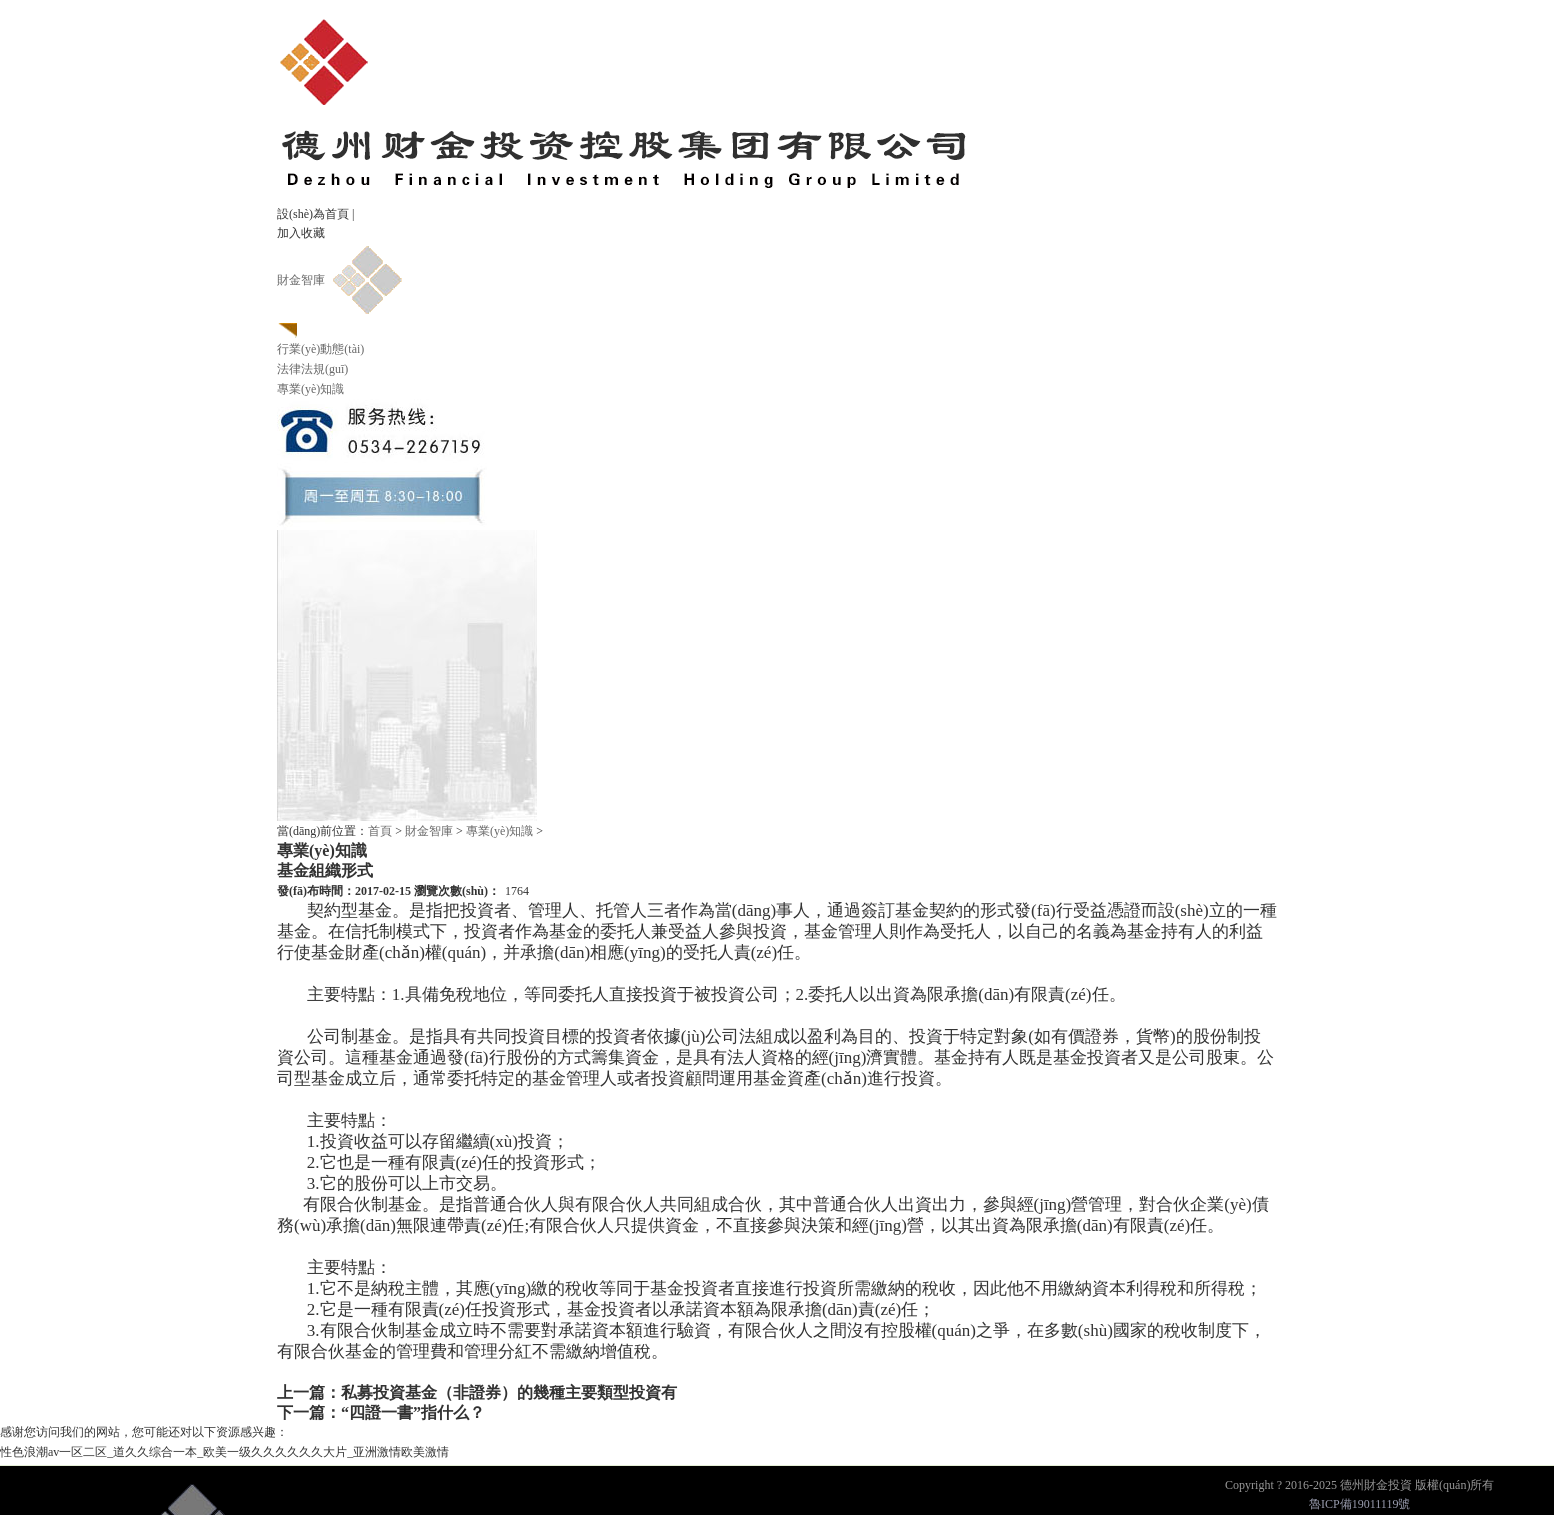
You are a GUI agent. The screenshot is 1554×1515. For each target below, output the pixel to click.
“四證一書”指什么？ (413, 1412)
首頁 (380, 831)
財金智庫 (301, 280)
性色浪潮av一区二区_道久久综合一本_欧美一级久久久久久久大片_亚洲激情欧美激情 (224, 1452)
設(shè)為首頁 (313, 214)
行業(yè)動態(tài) (320, 349)
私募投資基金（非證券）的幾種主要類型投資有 (509, 1392)
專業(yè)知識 (310, 389)
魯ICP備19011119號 (1359, 1504)
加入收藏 (301, 233)
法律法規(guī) (312, 369)
